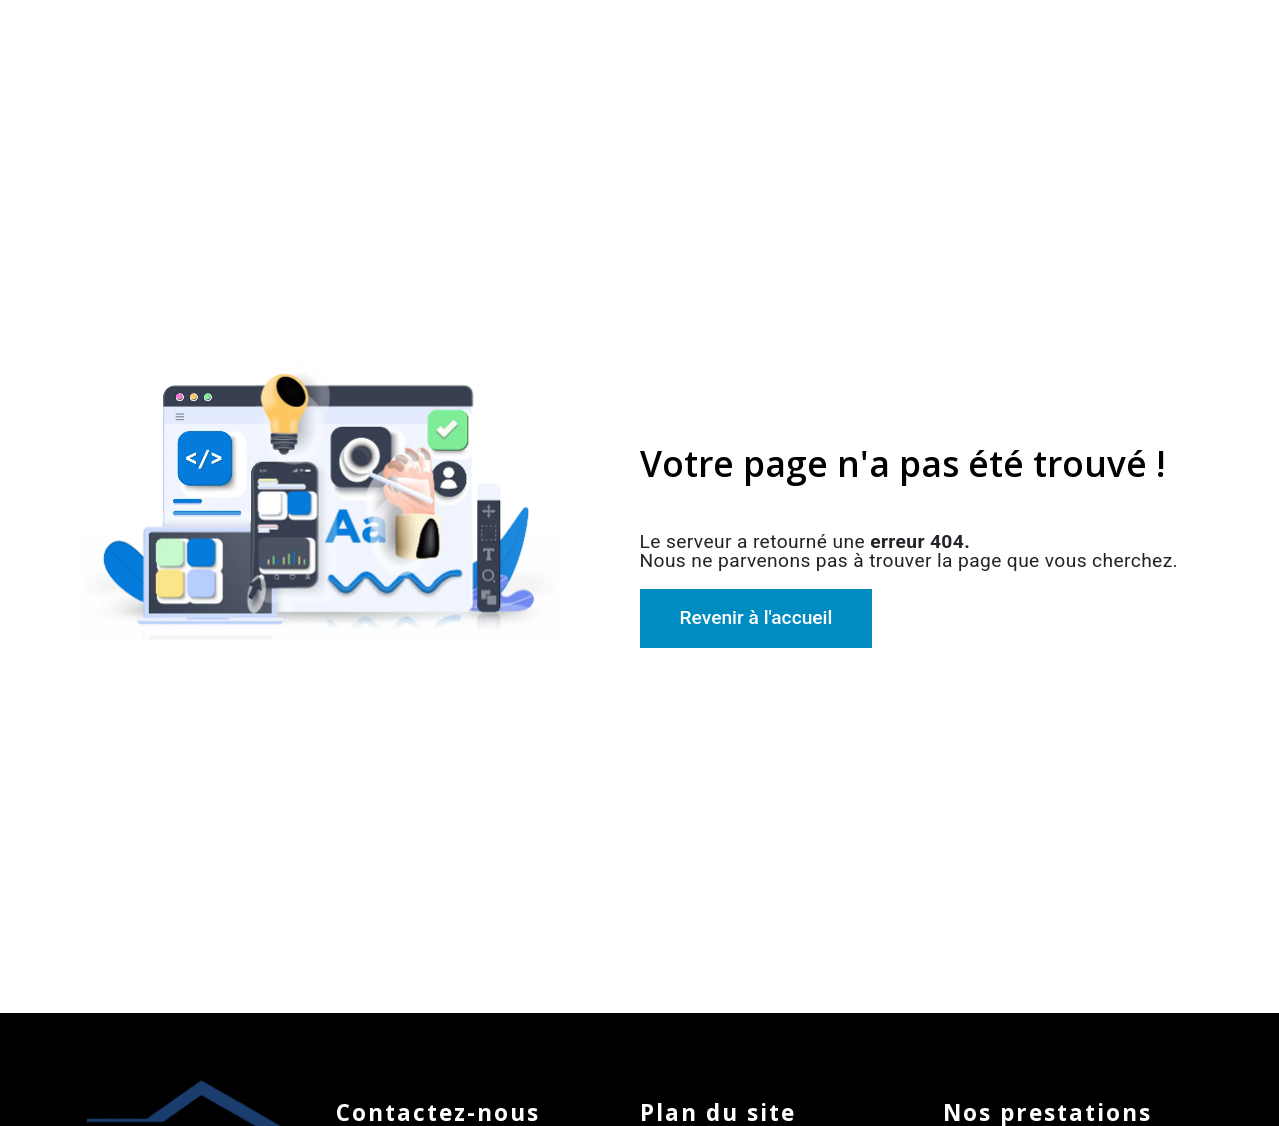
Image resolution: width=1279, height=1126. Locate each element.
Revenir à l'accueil (756, 617)
